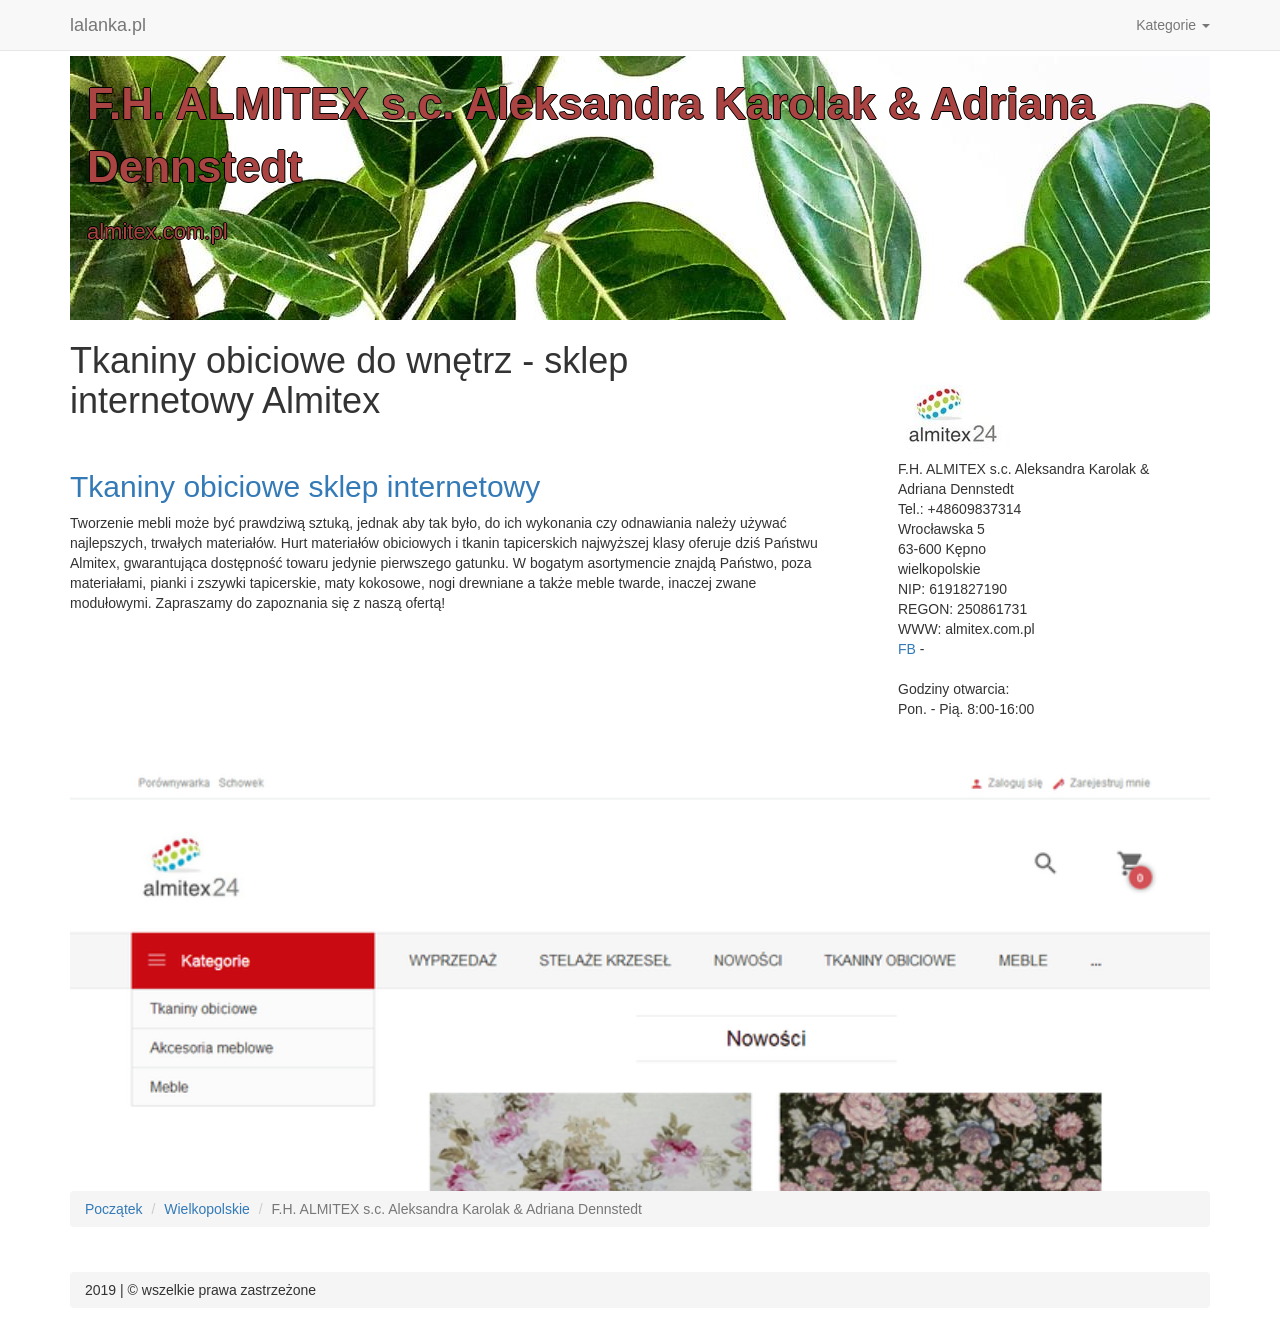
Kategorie (1173, 25)
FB (907, 649)
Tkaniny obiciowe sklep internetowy (305, 486)
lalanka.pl (108, 25)
